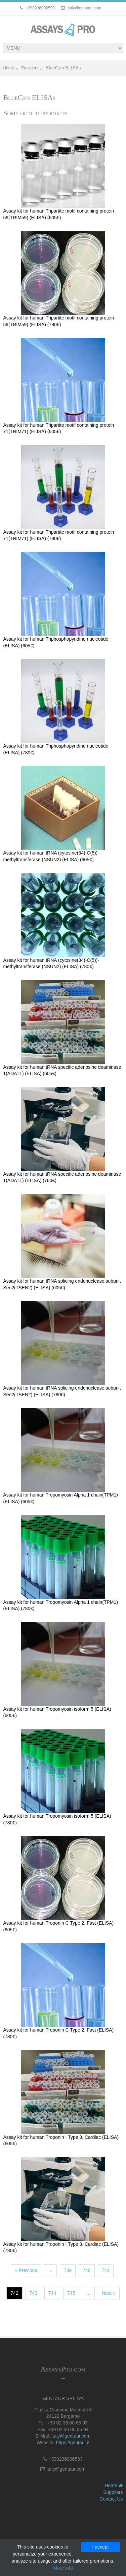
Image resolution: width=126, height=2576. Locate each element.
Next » (108, 2293)
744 (52, 2293)
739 (68, 2270)
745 (71, 2293)
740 (86, 2270)
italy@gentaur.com (70, 2436)
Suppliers (113, 2492)
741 (106, 2270)
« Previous (26, 2270)
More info (63, 2568)
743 (33, 2293)
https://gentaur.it (73, 2442)
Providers (29, 68)
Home (8, 68)
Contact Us (111, 2499)
